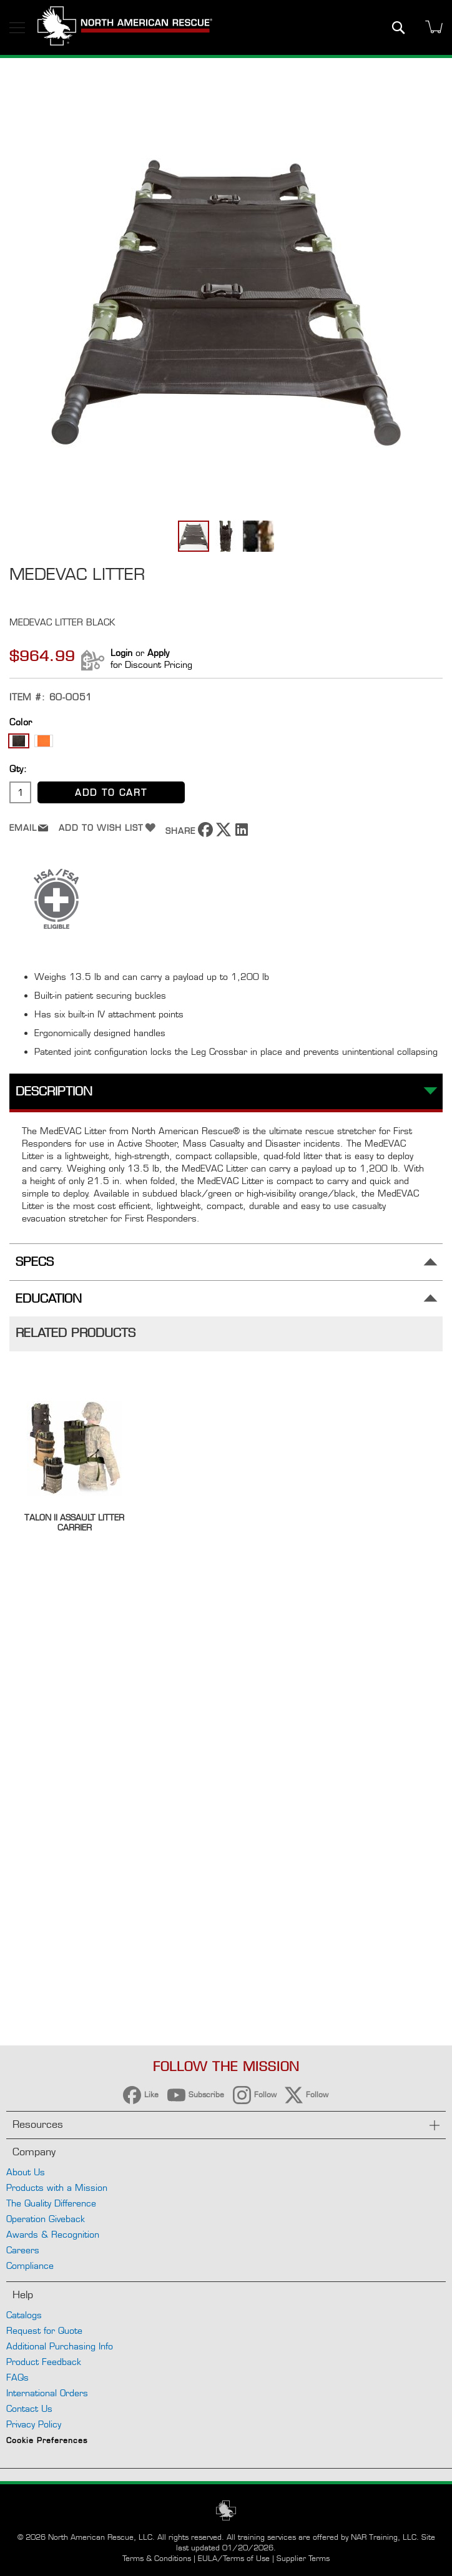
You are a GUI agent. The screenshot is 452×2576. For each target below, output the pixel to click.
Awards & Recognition (52, 2234)
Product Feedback (43, 2361)
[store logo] (124, 27)
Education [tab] (49, 1298)
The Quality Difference (51, 2203)
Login (121, 652)
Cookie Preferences (46, 2442)
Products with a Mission (56, 2187)
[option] (18, 741)
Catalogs (24, 2314)
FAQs (17, 2377)
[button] (226, 536)
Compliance (30, 2265)
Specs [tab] (35, 1262)
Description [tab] (54, 1091)
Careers (22, 2250)
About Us (25, 2172)
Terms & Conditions (156, 2558)
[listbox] (226, 742)
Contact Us (29, 2408)
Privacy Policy (33, 2424)
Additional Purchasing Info (59, 2346)
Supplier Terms (303, 2558)
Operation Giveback (45, 2218)
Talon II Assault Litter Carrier (74, 1522)
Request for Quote (44, 2330)
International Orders (47, 2392)
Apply (158, 652)
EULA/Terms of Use (234, 2558)
